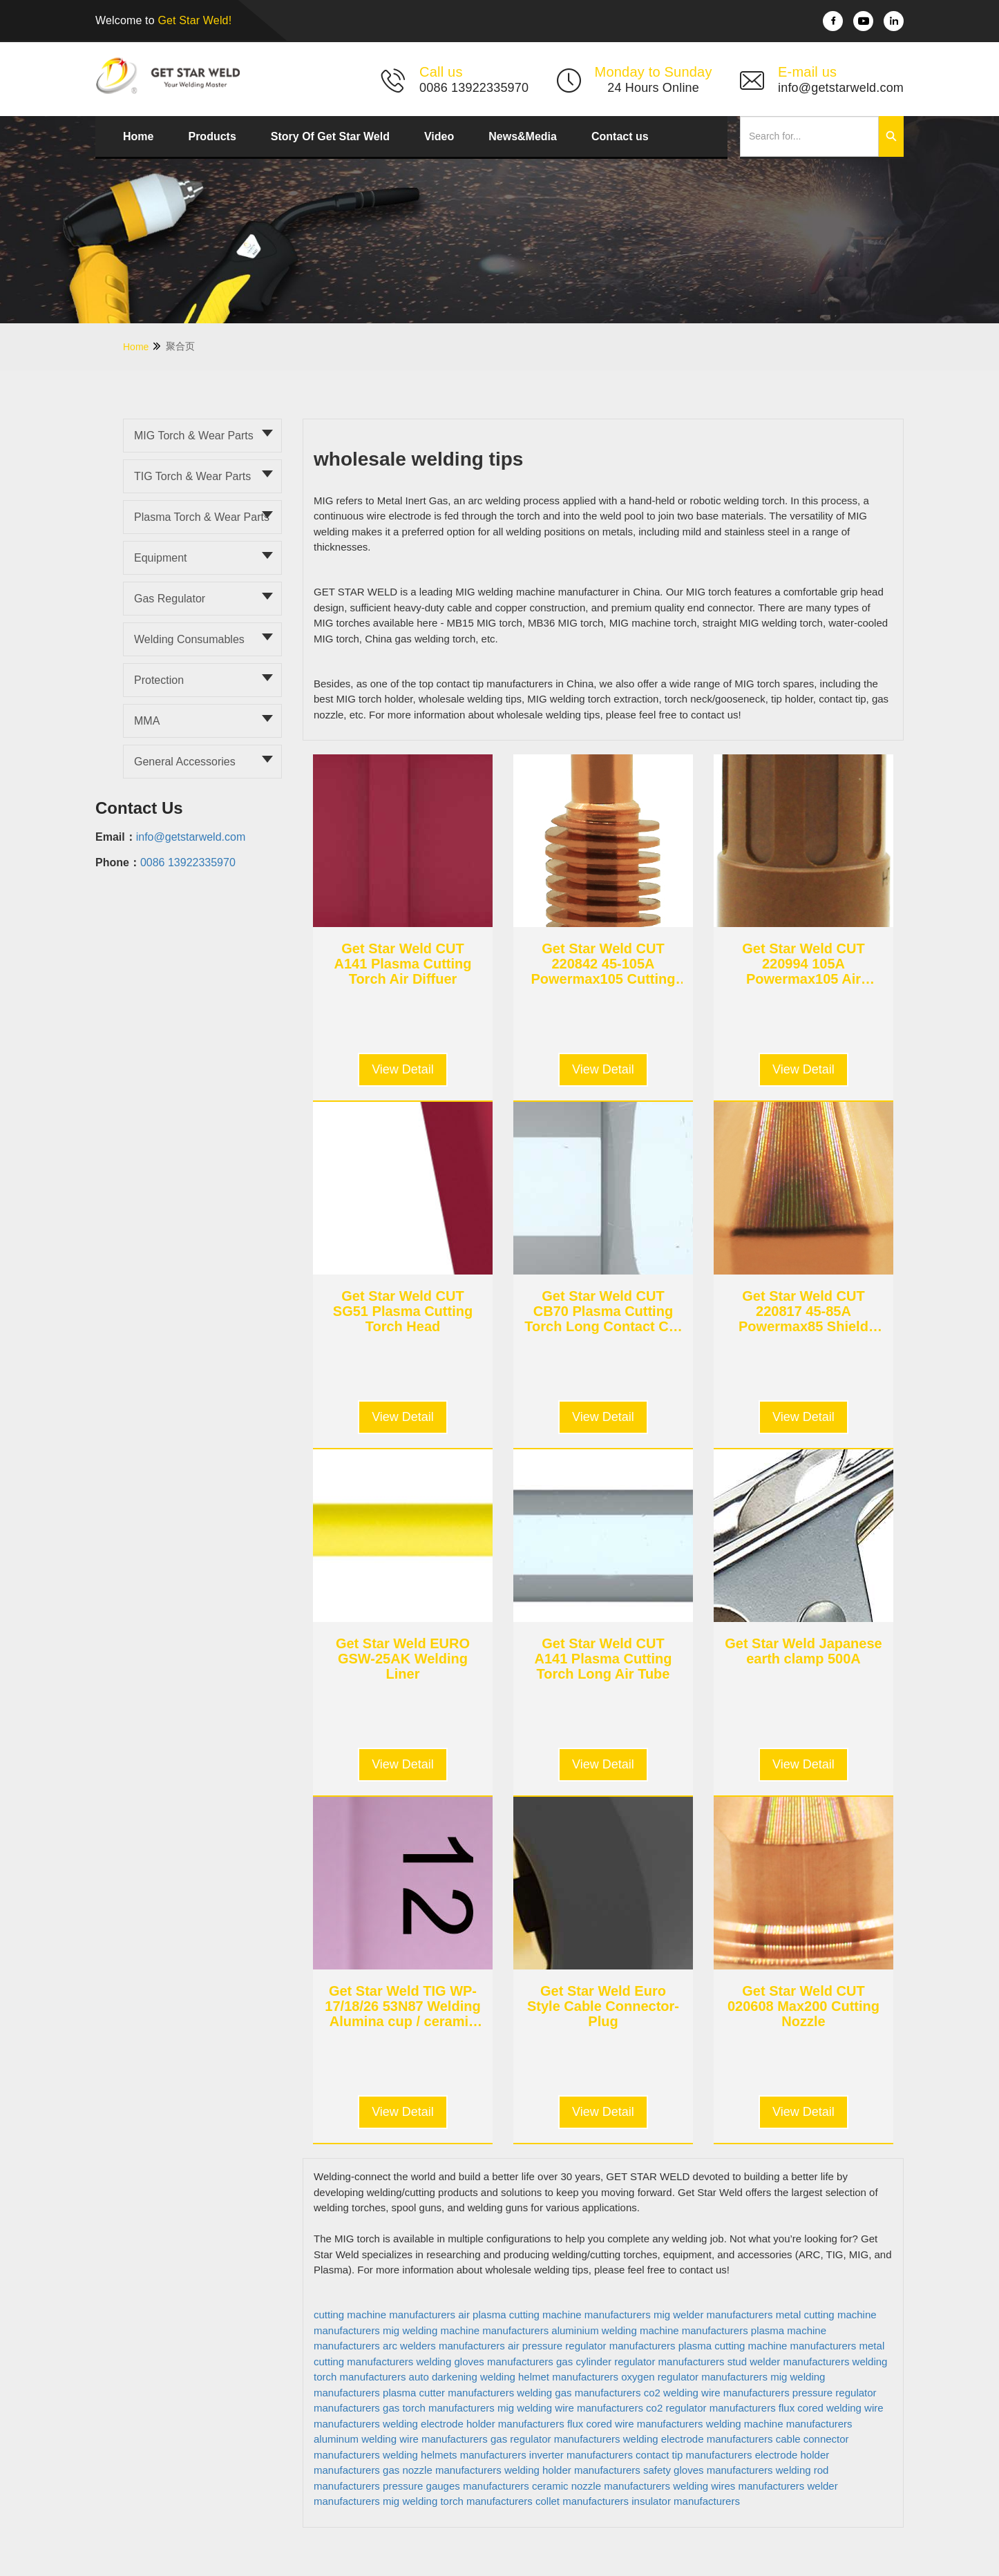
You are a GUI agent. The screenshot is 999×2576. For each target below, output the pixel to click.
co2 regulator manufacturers (711, 2408)
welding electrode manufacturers (698, 2439)
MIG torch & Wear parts (194, 435)
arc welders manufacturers (444, 2345)
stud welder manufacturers (788, 2361)
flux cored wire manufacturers (635, 2424)
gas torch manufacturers (439, 2408)
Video (439, 136)
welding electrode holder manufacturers (473, 2424)
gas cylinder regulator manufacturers (640, 2361)
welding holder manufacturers (572, 2470)
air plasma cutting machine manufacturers (554, 2314)
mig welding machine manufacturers (466, 2330)
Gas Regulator (169, 598)
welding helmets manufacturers (454, 2455)
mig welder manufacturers (713, 2314)
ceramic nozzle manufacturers (601, 2486)
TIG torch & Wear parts (192, 476)
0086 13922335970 (188, 862)
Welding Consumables (189, 639)
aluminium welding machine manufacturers (649, 2330)
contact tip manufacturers (694, 2455)
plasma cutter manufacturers (448, 2392)
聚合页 (180, 346)
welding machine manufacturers (779, 2424)
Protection (159, 680)
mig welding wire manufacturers (570, 2408)
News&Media (522, 136)
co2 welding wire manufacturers (717, 2392)
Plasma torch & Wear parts (201, 517)
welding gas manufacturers (578, 2392)
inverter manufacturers (581, 2455)
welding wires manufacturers (738, 2486)
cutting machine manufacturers (384, 2314)
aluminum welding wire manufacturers (401, 2439)
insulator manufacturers (685, 2501)
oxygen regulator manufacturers (694, 2377)
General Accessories (185, 761)
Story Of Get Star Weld (330, 136)
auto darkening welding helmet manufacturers (514, 2377)
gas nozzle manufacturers (442, 2470)
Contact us (620, 136)
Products (212, 136)
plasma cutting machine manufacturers (767, 2345)
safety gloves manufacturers (708, 2470)
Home (138, 136)
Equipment (160, 558)
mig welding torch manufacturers (458, 2501)
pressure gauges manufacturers (456, 2486)
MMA (147, 721)
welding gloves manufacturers (484, 2361)
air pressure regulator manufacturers (592, 2345)
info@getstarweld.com (191, 837)
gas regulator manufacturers (555, 2439)
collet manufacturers (582, 2501)
